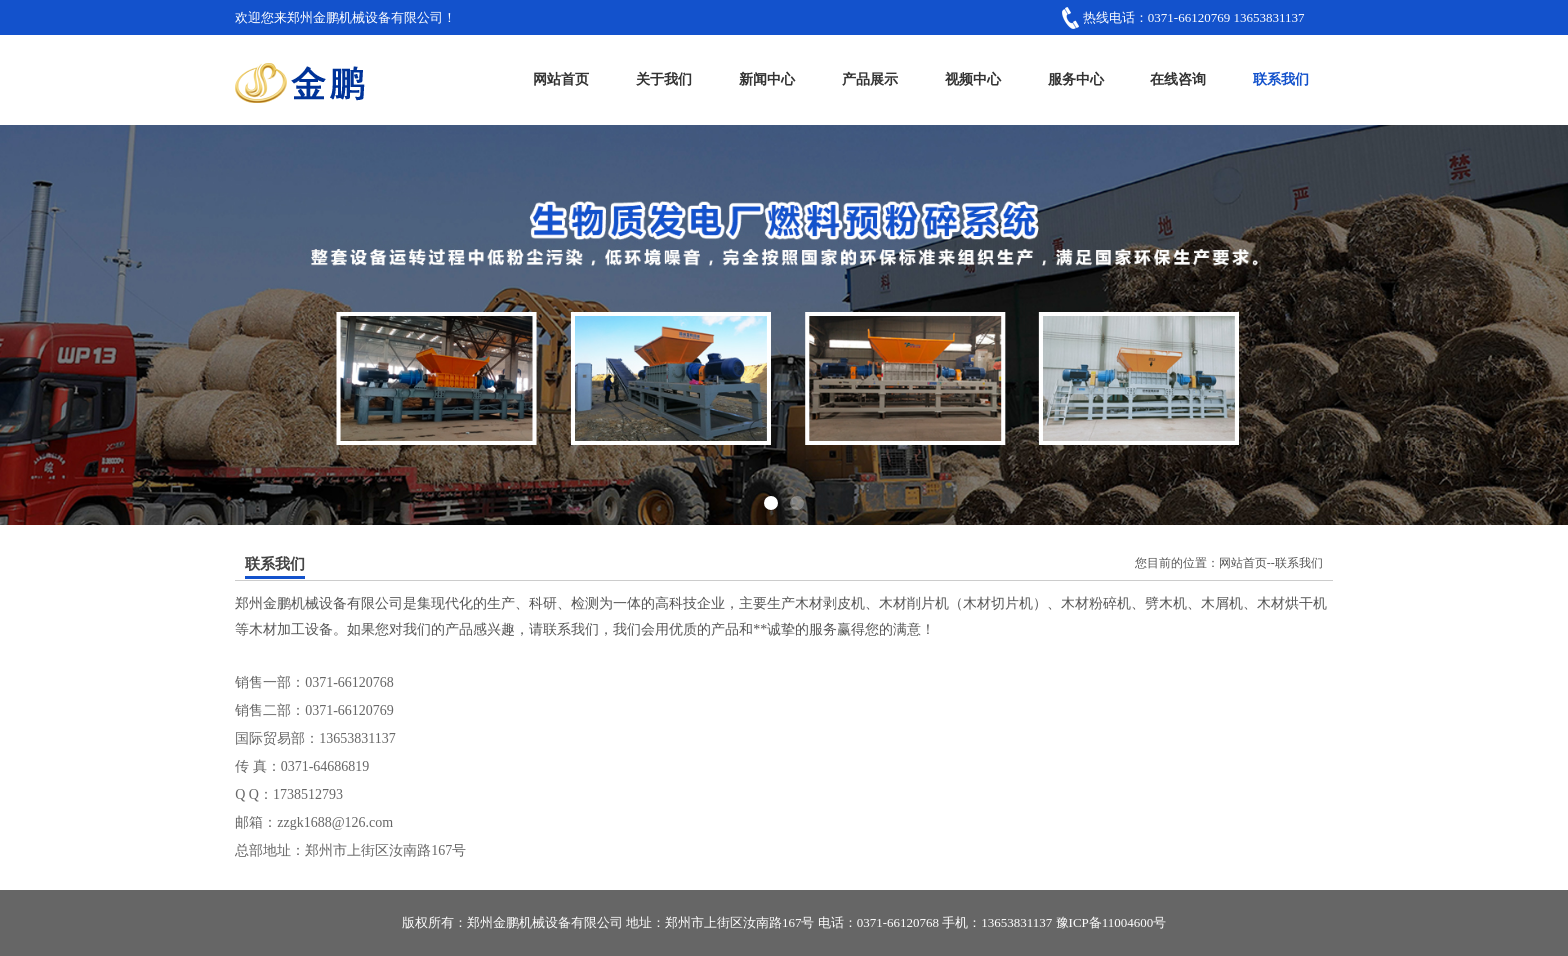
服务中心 (1076, 79)
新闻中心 (767, 79)
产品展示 (870, 79)
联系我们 (1281, 79)
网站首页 (561, 79)
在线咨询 (1178, 79)
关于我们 (664, 79)
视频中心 (973, 79)
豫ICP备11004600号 (1111, 922)
